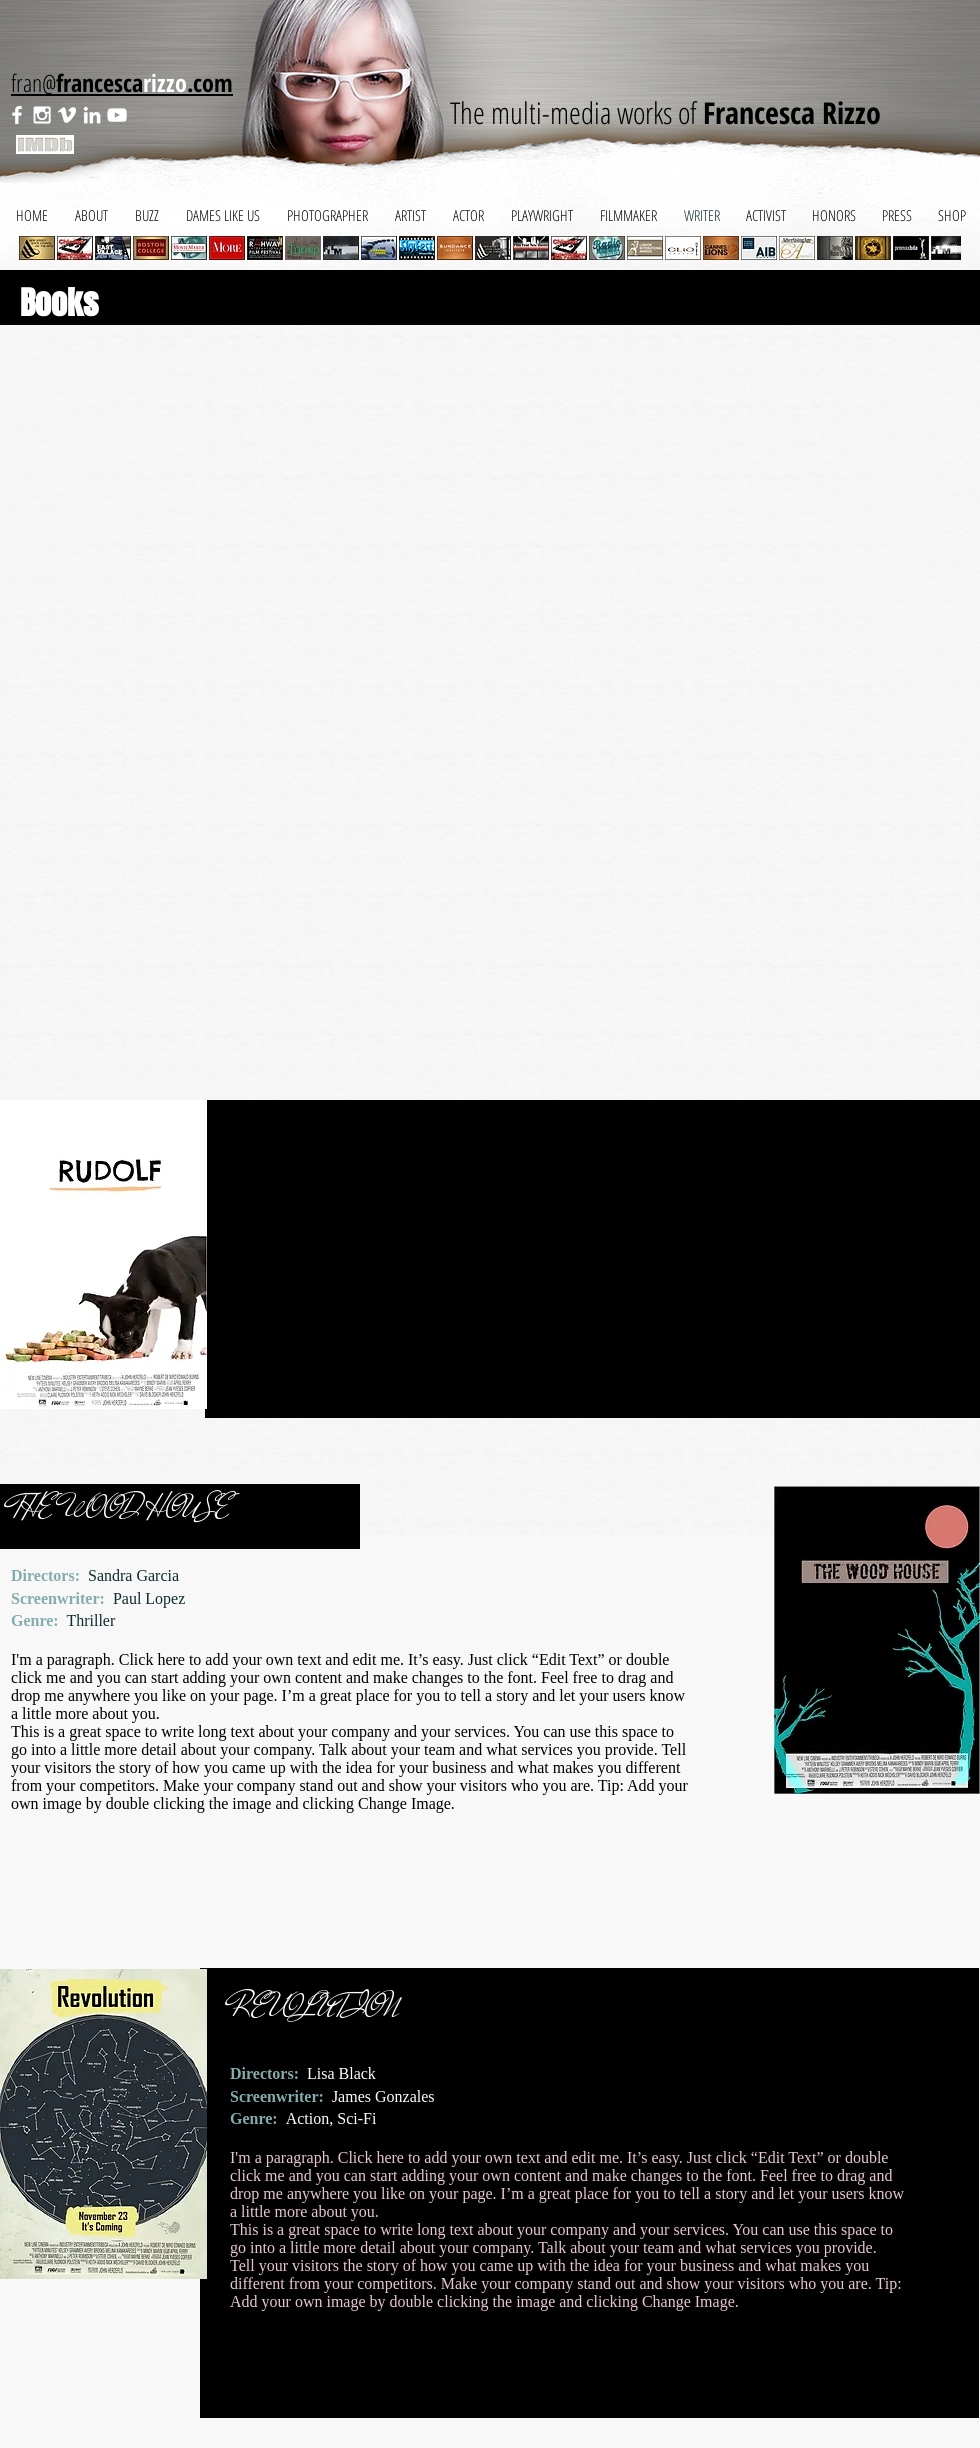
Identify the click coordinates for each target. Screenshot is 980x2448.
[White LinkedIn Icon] (92, 115)
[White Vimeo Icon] (67, 115)
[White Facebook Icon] (17, 115)
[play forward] (936, 248)
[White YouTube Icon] (117, 115)
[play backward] (44, 248)
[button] (75, 248)
